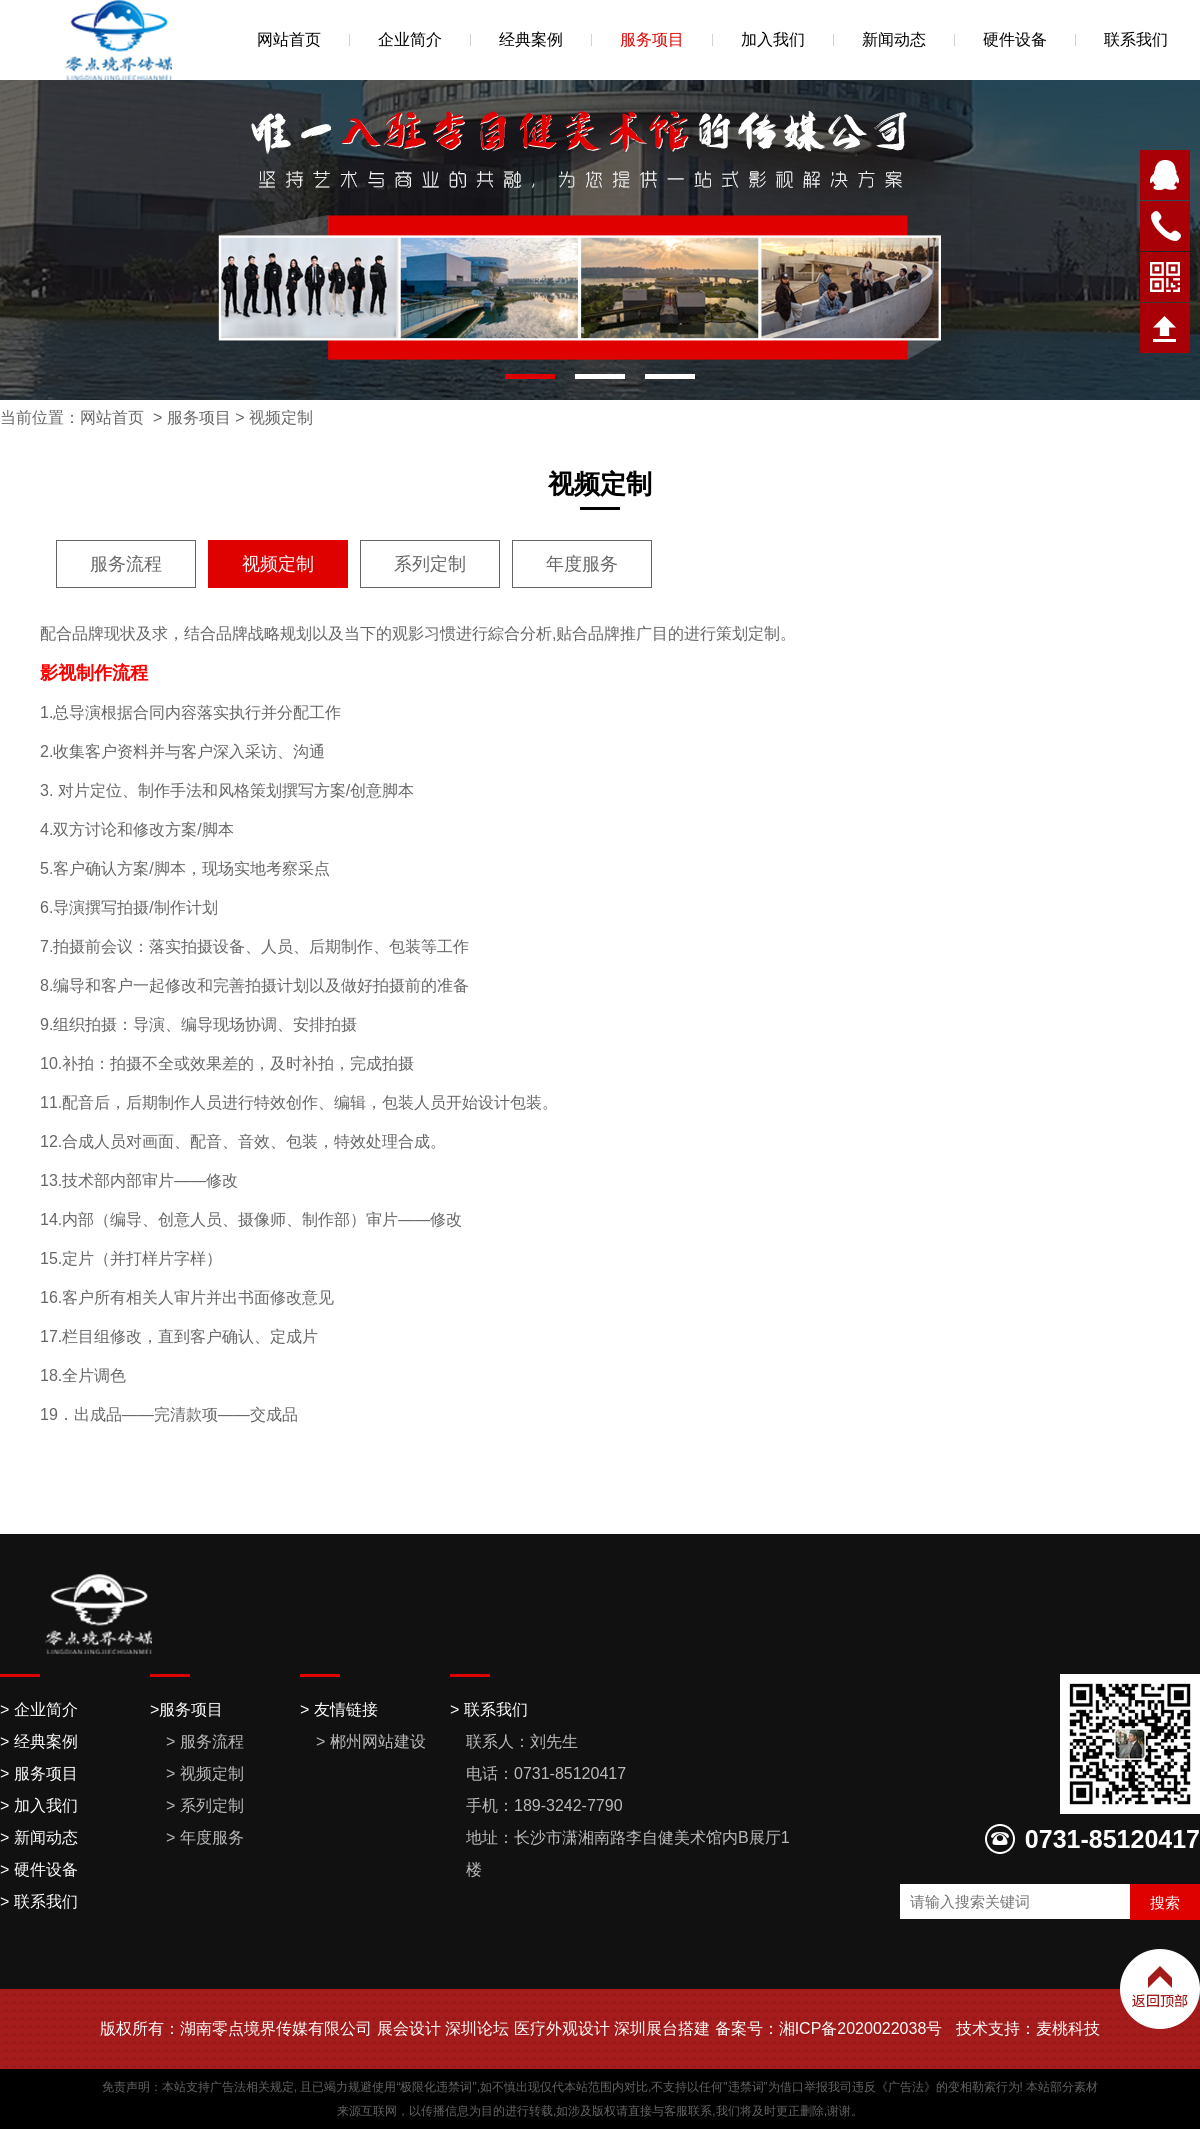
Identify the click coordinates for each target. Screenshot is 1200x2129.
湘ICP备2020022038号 (861, 2028)
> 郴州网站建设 (371, 1741)
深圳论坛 (477, 2028)
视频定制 (281, 417)
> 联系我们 (39, 1901)
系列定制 (430, 564)
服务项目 (652, 39)
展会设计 (409, 2028)
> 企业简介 (39, 1709)
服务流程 (126, 564)
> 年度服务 (205, 1837)
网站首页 (289, 39)
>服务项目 (186, 1709)
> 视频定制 (205, 1773)
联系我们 (1136, 39)
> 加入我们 (39, 1805)
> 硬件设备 (39, 1869)
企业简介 (410, 39)
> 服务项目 (39, 1773)
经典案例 (531, 39)
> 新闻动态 (39, 1837)
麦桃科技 (1068, 2028)
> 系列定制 (205, 1805)
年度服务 (582, 564)
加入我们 (773, 39)
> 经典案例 (39, 1741)
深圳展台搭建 (662, 2028)
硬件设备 (1015, 39)
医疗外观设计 (562, 2028)
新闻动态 (894, 39)
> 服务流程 (205, 1741)
